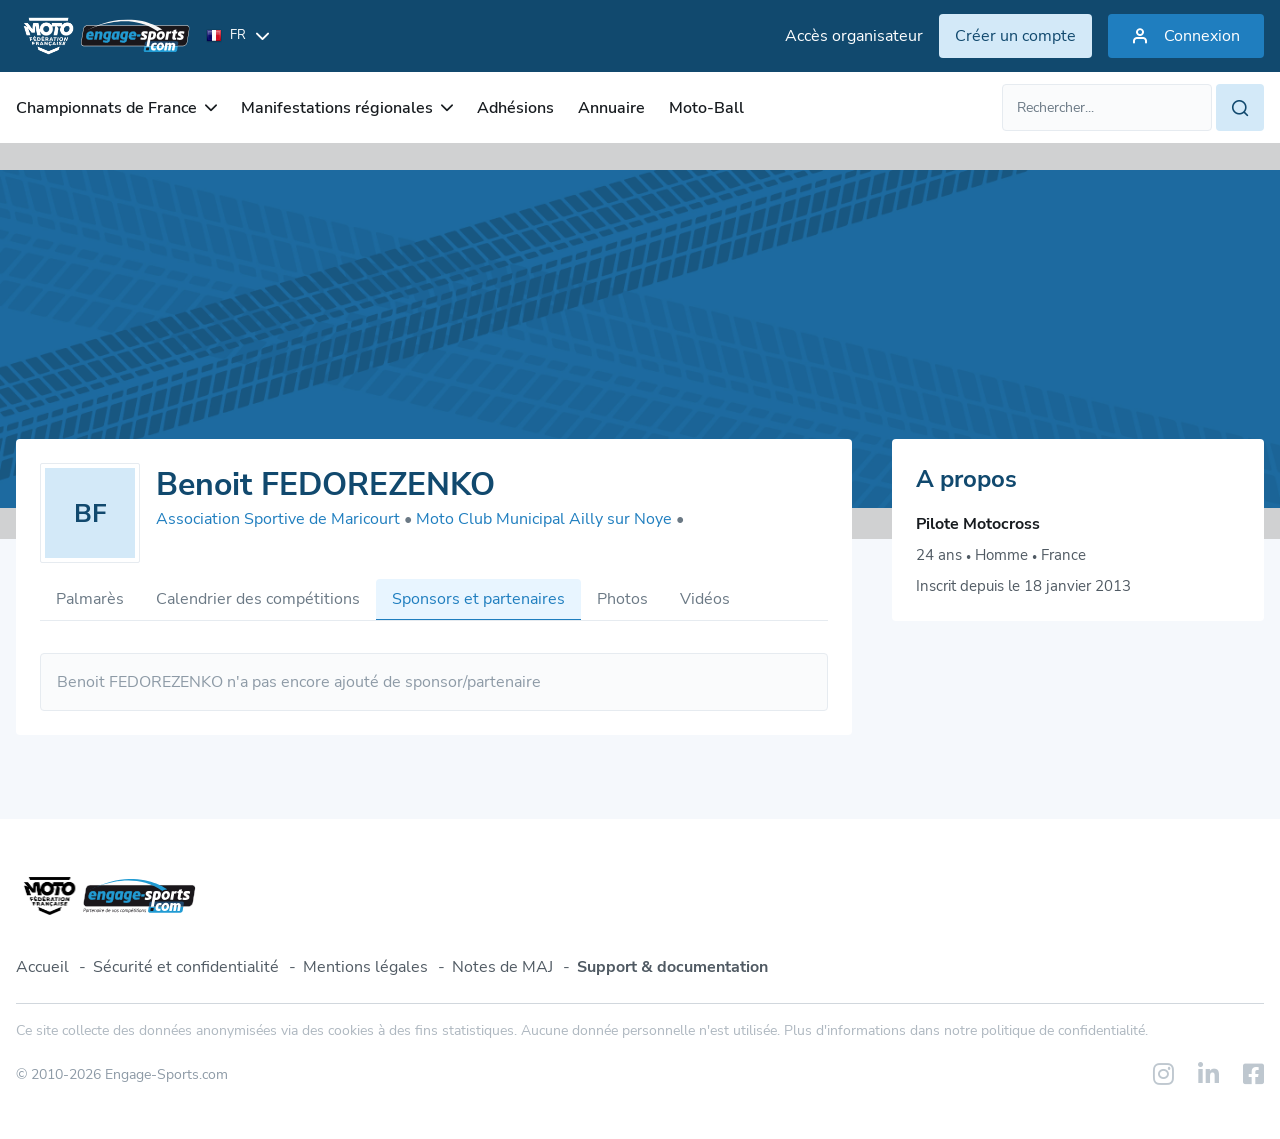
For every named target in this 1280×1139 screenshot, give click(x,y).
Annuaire (611, 108)
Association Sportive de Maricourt (284, 519)
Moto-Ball (706, 108)
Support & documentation (672, 967)
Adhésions (515, 108)
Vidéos (705, 599)
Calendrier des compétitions (258, 599)
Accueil (42, 967)
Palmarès (90, 599)
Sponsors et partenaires (478, 599)
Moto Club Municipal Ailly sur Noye (550, 519)
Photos (622, 599)
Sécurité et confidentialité (186, 967)
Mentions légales (365, 967)
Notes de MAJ (502, 967)
